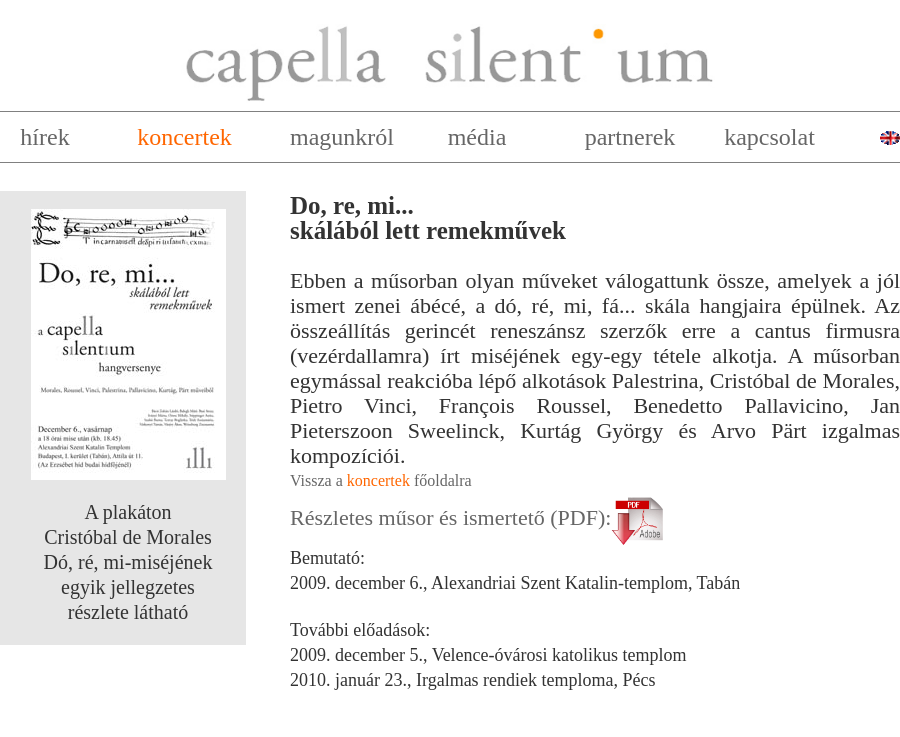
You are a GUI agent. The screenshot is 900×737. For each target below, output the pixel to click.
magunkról (342, 137)
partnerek (630, 137)
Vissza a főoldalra (381, 480)
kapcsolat (769, 137)
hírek (44, 137)
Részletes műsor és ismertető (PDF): (480, 517)
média (477, 137)
